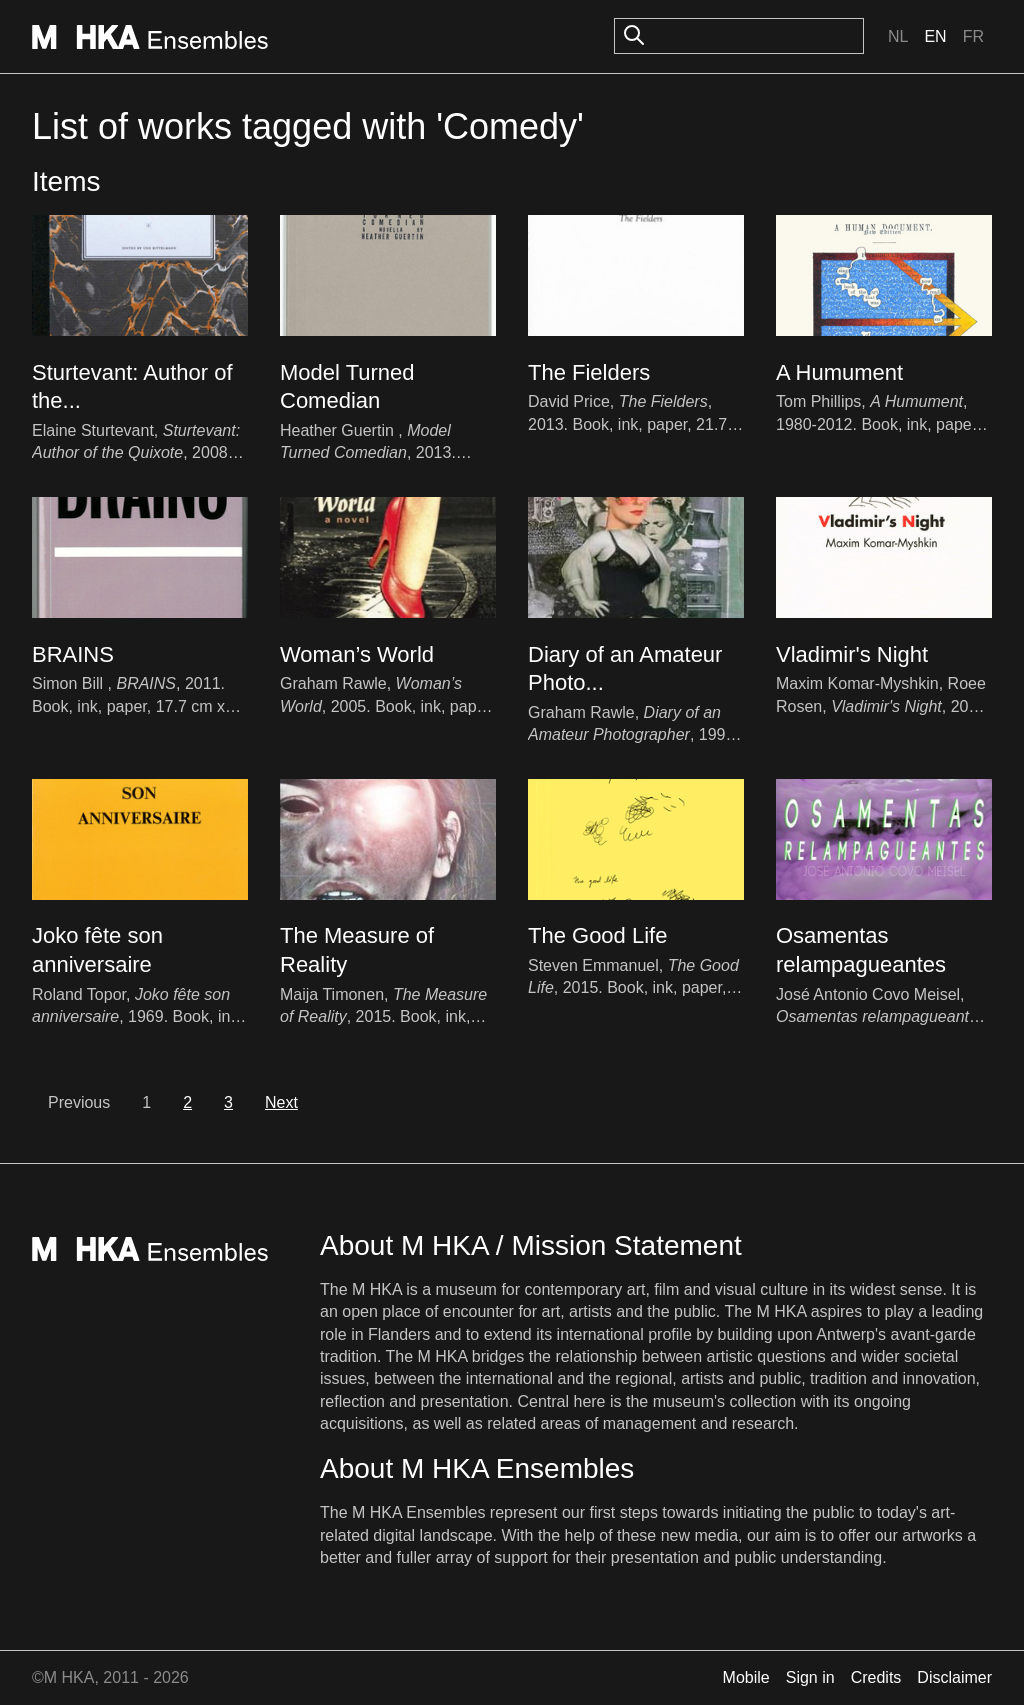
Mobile (746, 1677)
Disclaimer (954, 1677)
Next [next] (281, 1102)
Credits (876, 1677)
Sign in (810, 1677)
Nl (898, 36)
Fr (973, 36)
